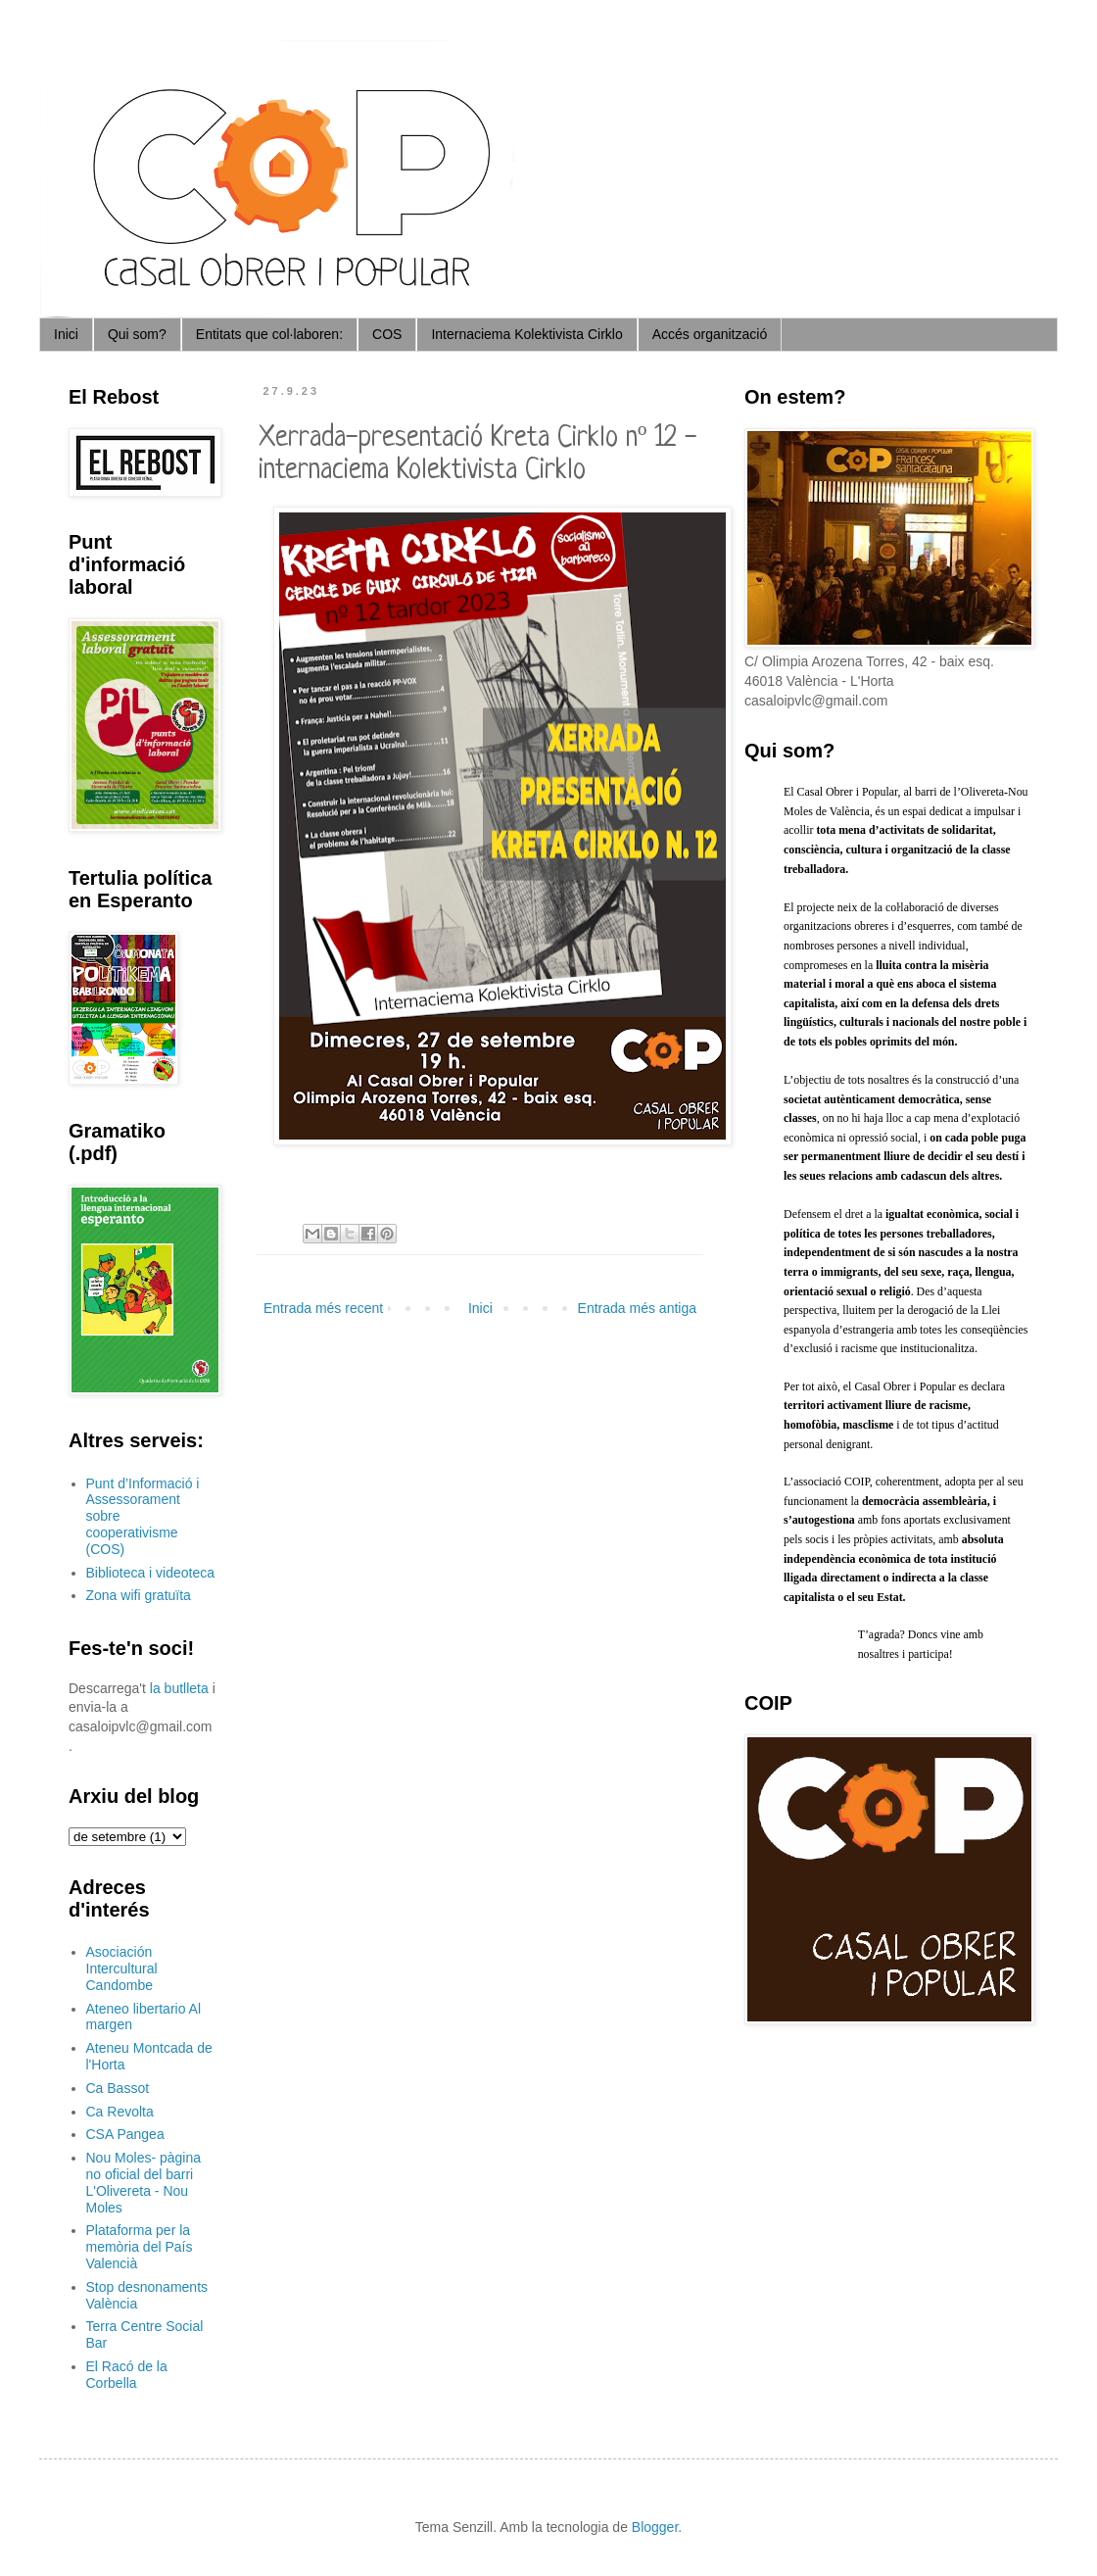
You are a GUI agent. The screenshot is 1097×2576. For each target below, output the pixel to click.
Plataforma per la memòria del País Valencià (139, 2246)
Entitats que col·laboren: (269, 334)
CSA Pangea (125, 2134)
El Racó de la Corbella (126, 2374)
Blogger (655, 2527)
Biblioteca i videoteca (150, 1572)
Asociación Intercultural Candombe (122, 1968)
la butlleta (179, 1688)
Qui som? (137, 334)
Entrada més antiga (637, 1308)
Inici (66, 334)
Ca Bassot (118, 2088)
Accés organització (710, 334)
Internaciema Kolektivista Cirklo (526, 334)
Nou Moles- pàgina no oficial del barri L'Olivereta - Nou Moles (144, 2182)
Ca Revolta (120, 2111)
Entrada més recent (323, 1308)
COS (387, 334)
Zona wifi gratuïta (138, 1595)
